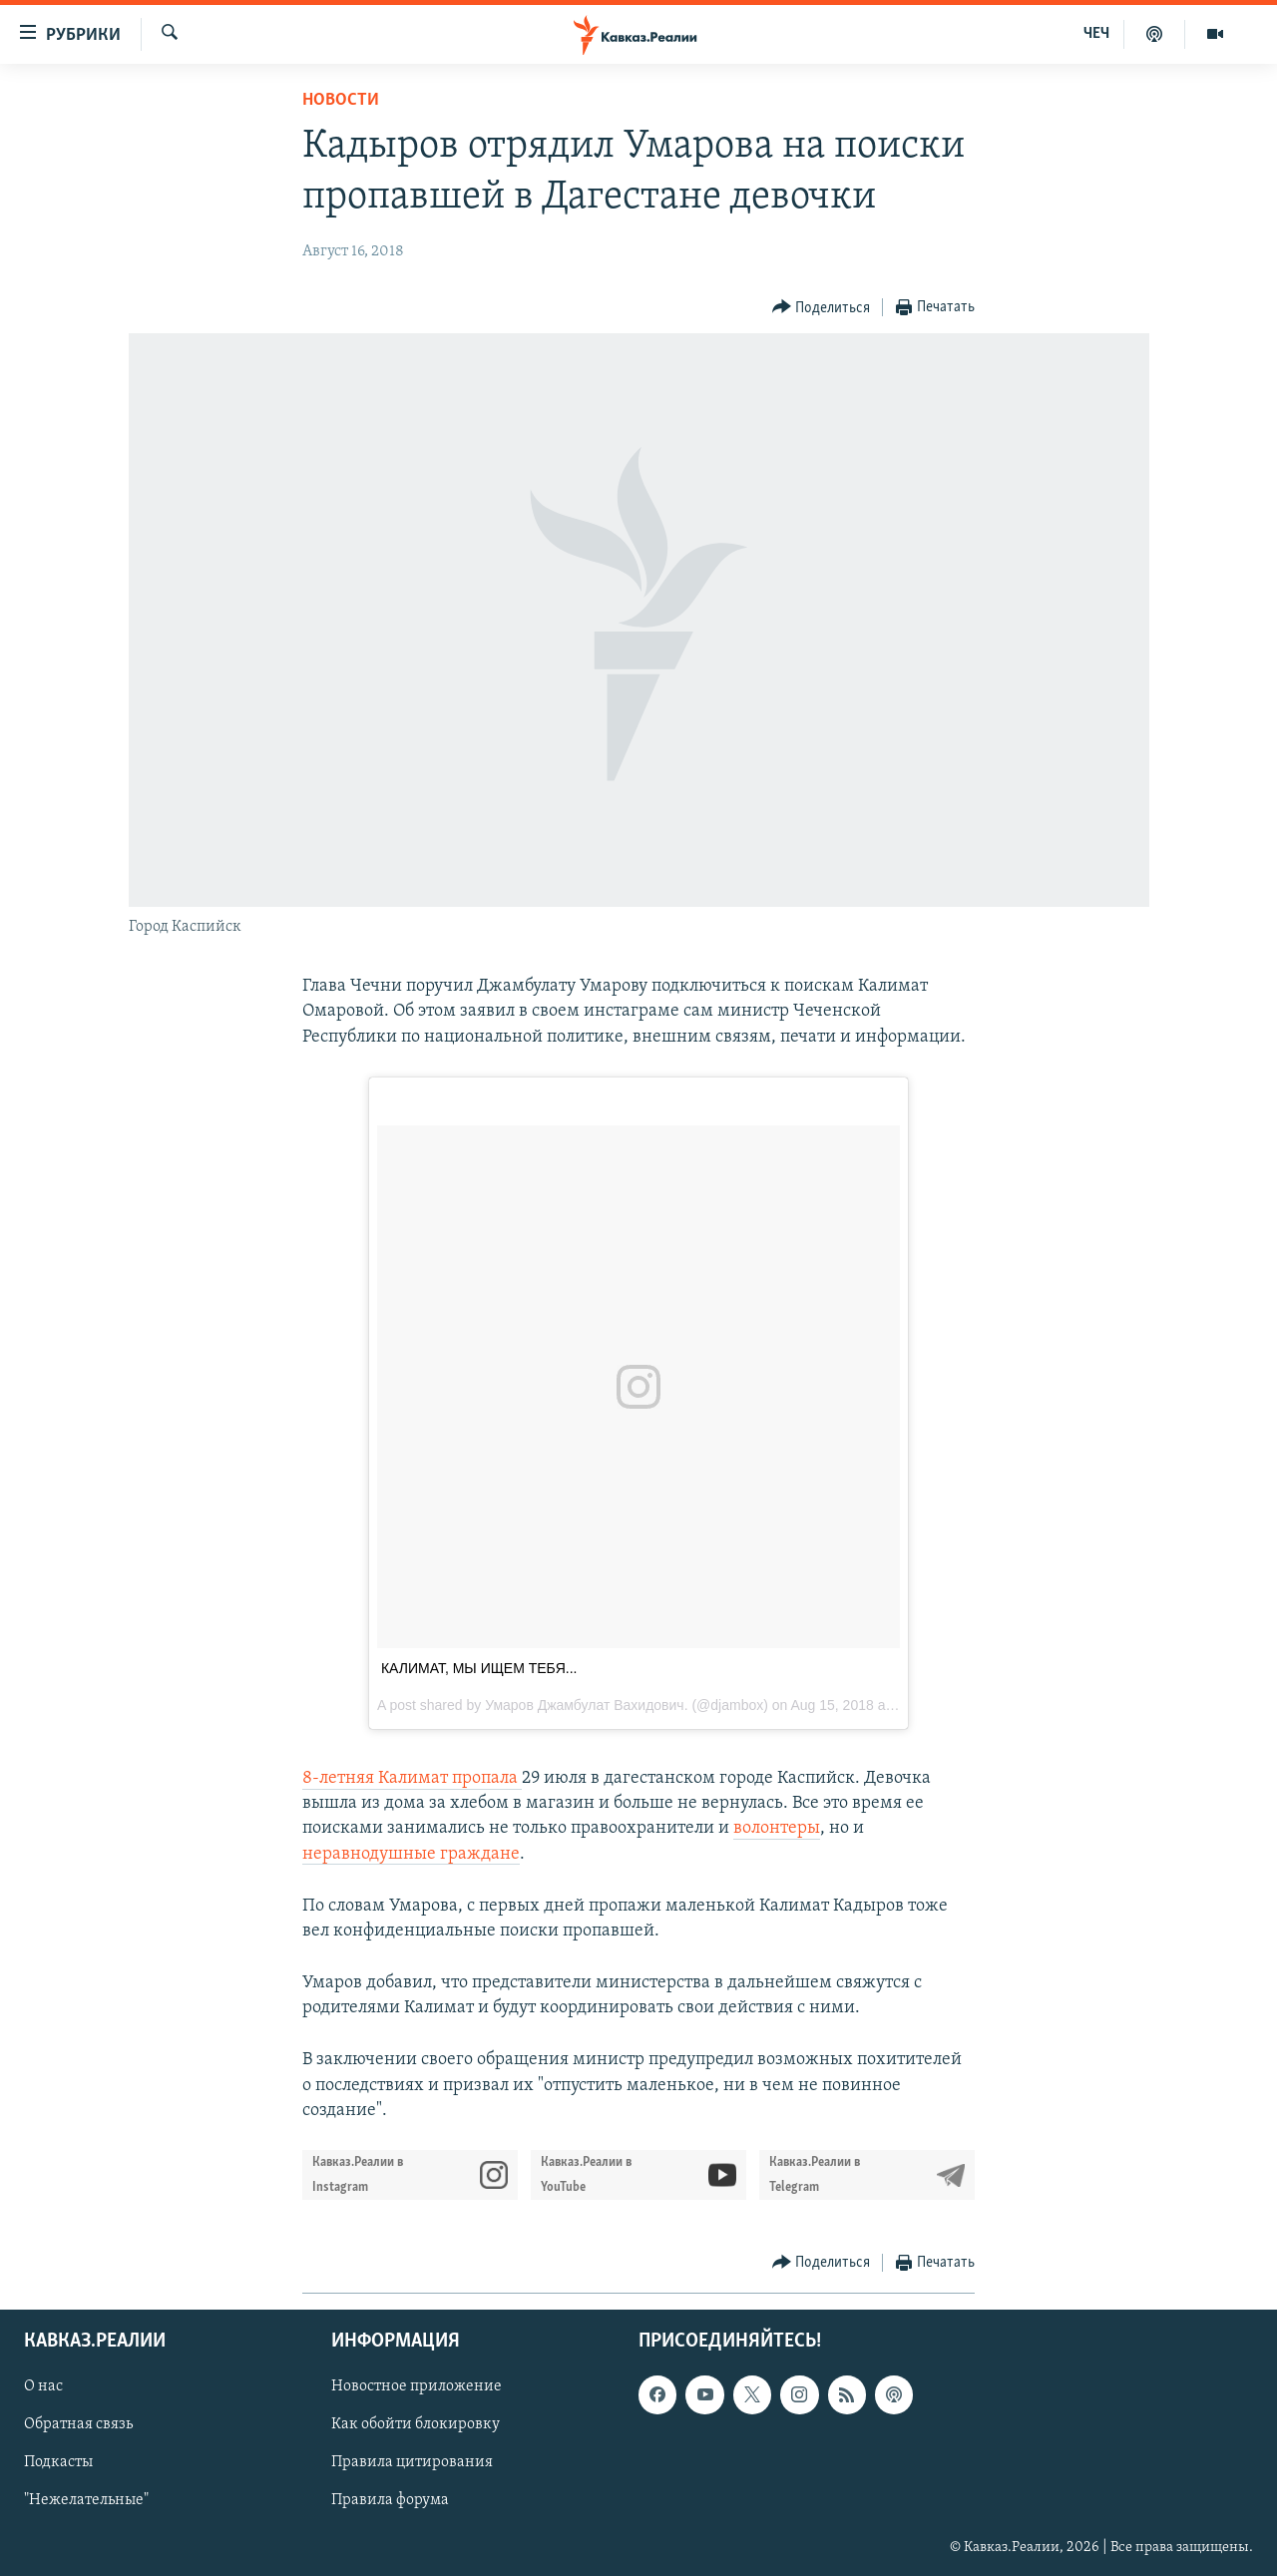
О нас (43, 2386)
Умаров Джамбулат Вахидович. (586, 1705)
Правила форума (390, 2501)
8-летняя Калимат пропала (412, 1778)
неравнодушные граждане (411, 1854)
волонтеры (776, 1828)
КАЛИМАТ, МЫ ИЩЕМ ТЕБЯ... (479, 1668)
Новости (340, 100)
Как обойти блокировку (415, 2425)
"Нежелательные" (86, 2501)
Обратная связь (78, 2425)
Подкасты (58, 2463)
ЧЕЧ (1096, 34)
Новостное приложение (416, 2386)
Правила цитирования (412, 2463)
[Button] (821, 307)
